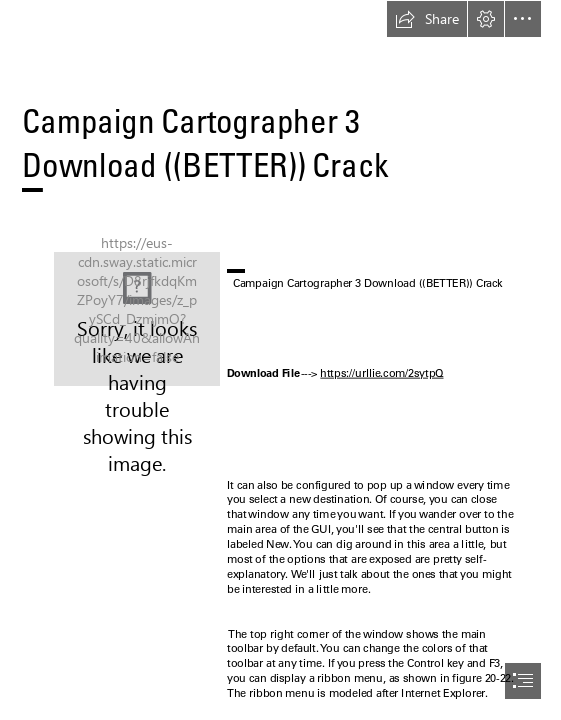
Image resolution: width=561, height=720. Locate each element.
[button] (427, 19)
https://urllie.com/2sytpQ (381, 372)
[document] (280, 360)
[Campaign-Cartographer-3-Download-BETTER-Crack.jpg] (137, 319)
